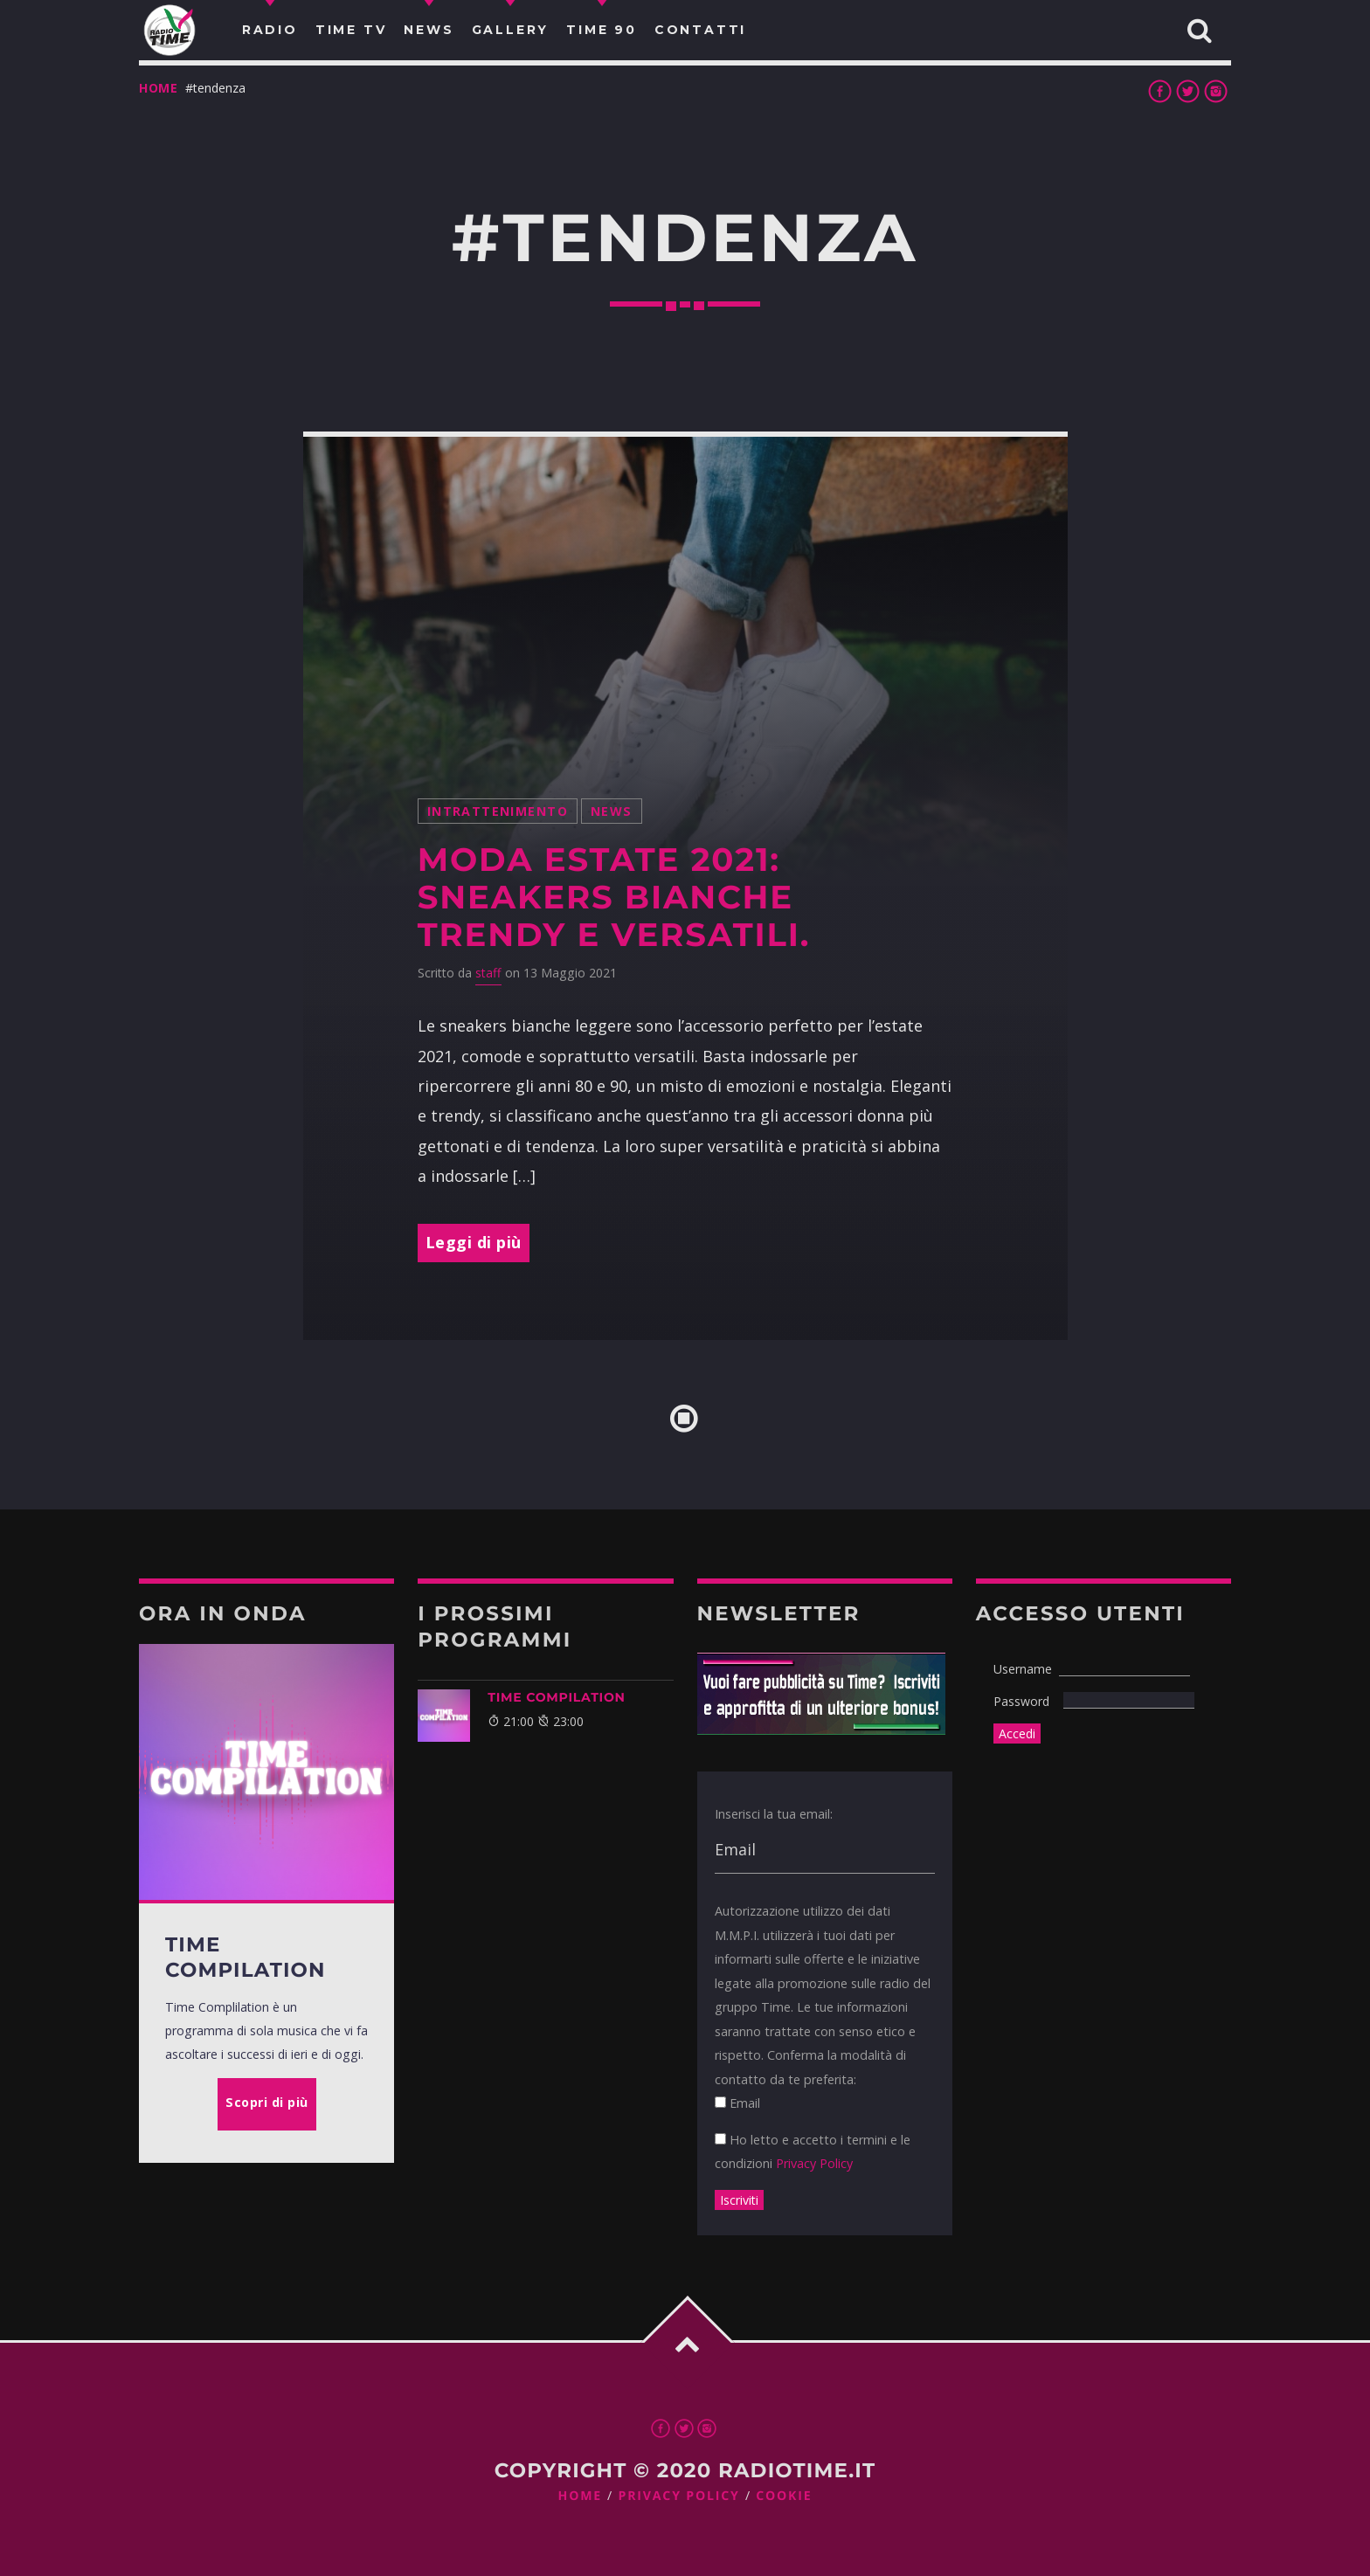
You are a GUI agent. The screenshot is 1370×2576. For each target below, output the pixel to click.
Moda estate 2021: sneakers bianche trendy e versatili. (614, 897)
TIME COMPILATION (556, 1697)
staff (488, 972)
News (612, 811)
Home (158, 87)
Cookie (784, 2496)
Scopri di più (266, 2102)
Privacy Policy (814, 2163)
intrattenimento (497, 811)
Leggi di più (474, 1242)
